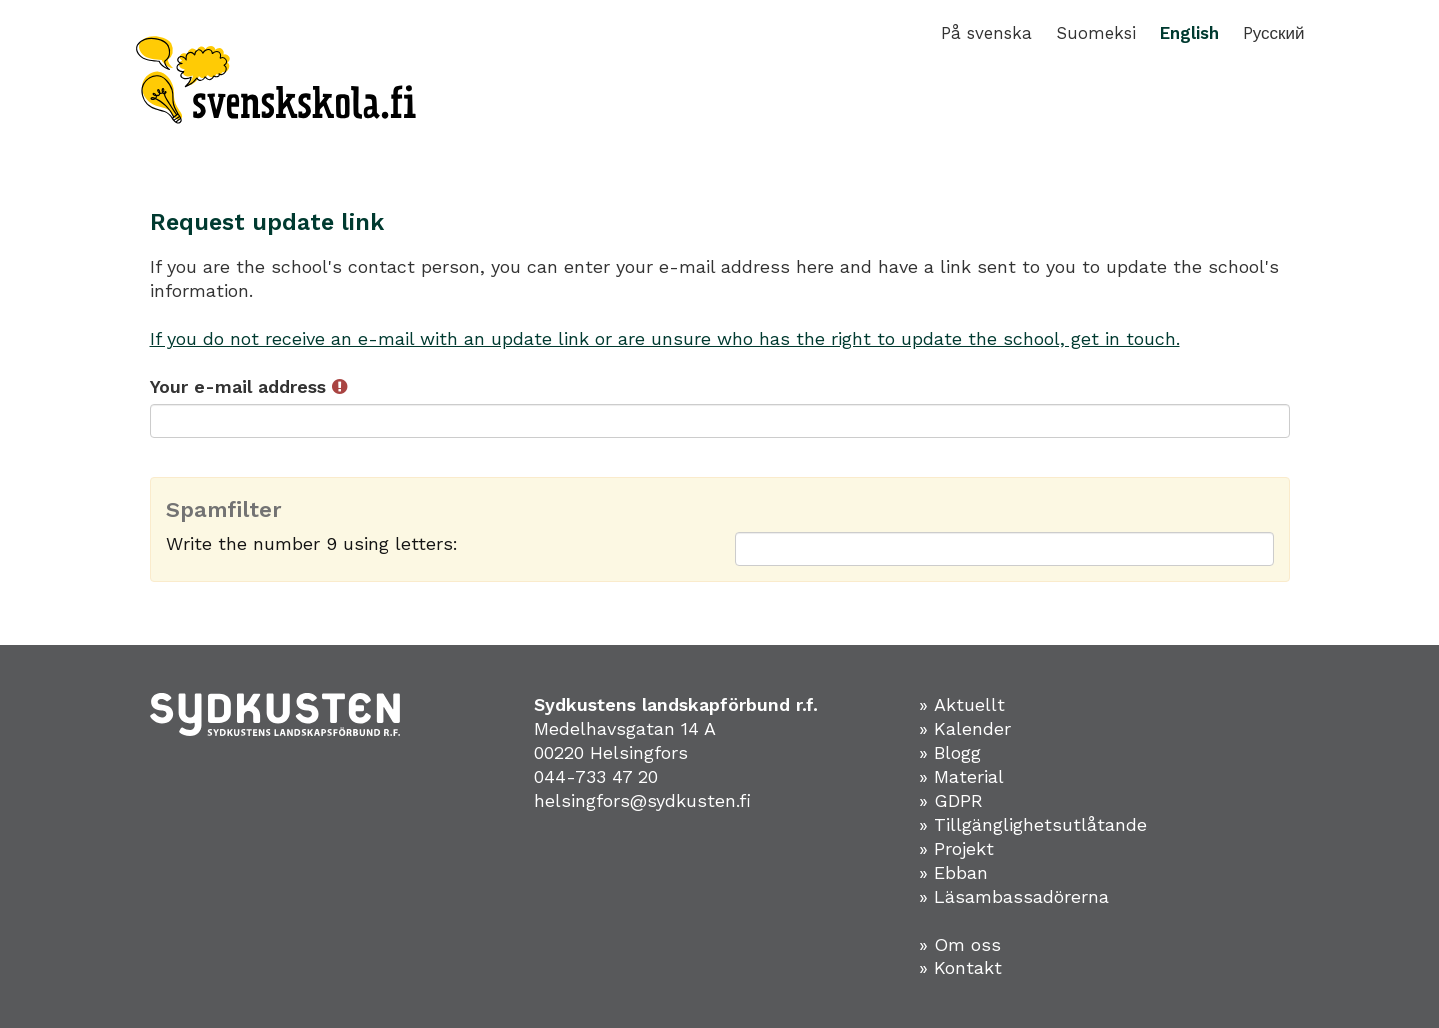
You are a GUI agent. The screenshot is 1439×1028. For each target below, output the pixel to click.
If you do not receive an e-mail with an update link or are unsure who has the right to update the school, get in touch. (665, 338)
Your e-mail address (248, 386)
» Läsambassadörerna (1014, 896)
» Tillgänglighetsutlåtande (1033, 824)
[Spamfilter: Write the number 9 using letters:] (1004, 549)
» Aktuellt (962, 704)
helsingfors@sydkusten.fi (642, 800)
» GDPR (951, 800)
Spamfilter (224, 510)
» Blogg (950, 752)
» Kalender (965, 728)
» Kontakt (960, 967)
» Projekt (956, 848)
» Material (961, 776)
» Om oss (960, 944)
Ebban (961, 872)
